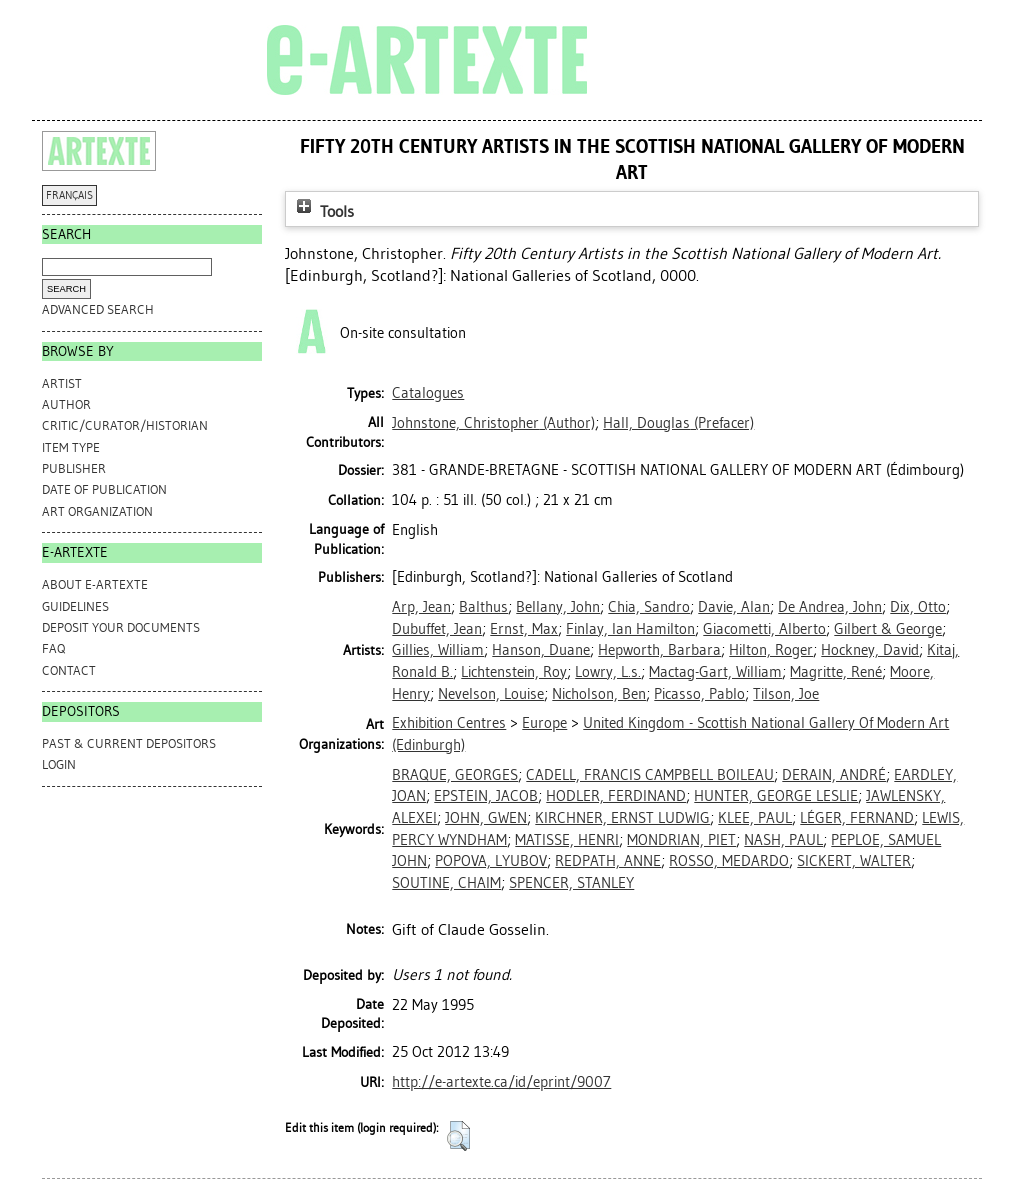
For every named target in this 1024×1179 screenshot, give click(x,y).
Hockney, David (870, 650)
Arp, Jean (421, 607)
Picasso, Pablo (699, 694)
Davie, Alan (734, 607)
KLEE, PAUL (755, 818)
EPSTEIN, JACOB (486, 796)
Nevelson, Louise (491, 694)
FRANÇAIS (69, 195)
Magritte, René (836, 672)
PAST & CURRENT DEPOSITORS (129, 743)
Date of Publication (104, 489)
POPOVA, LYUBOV (491, 861)
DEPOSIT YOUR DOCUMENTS (121, 627)
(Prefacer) (678, 423)
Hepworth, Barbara (659, 650)
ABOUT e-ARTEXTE (95, 584)
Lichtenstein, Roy (514, 672)
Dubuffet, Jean (437, 629)
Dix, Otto (918, 607)
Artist (62, 383)
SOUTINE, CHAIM (446, 883)
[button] (458, 1136)
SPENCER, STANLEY (571, 883)
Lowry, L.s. (608, 672)
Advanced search (98, 309)
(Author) (493, 423)
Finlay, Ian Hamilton (630, 629)
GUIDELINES (75, 606)
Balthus (483, 607)
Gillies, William (438, 650)
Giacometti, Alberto (764, 629)
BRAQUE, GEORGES (455, 775)
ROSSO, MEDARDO (729, 861)
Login (59, 764)
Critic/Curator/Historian (125, 425)
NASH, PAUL (783, 840)
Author (66, 404)
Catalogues (428, 393)
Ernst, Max (524, 629)
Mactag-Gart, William (715, 672)
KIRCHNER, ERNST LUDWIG (622, 818)
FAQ (53, 648)
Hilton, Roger (771, 650)
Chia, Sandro (649, 607)
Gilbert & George (888, 629)
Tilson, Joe (786, 694)
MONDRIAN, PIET (681, 840)
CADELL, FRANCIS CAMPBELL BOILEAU (650, 775)
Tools (323, 211)
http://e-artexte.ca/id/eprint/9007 (501, 1082)
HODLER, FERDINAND (616, 796)
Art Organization (97, 511)
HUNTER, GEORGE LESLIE (776, 796)
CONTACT (69, 670)
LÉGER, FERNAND (857, 818)
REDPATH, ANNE (608, 861)
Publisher (74, 468)
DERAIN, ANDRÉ (834, 775)
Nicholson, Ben (599, 694)
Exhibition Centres (449, 723)
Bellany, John (558, 607)
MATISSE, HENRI (567, 840)
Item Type (71, 447)
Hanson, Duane (541, 650)
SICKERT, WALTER (854, 861)
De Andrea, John (830, 607)
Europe (544, 723)
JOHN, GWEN (486, 818)
